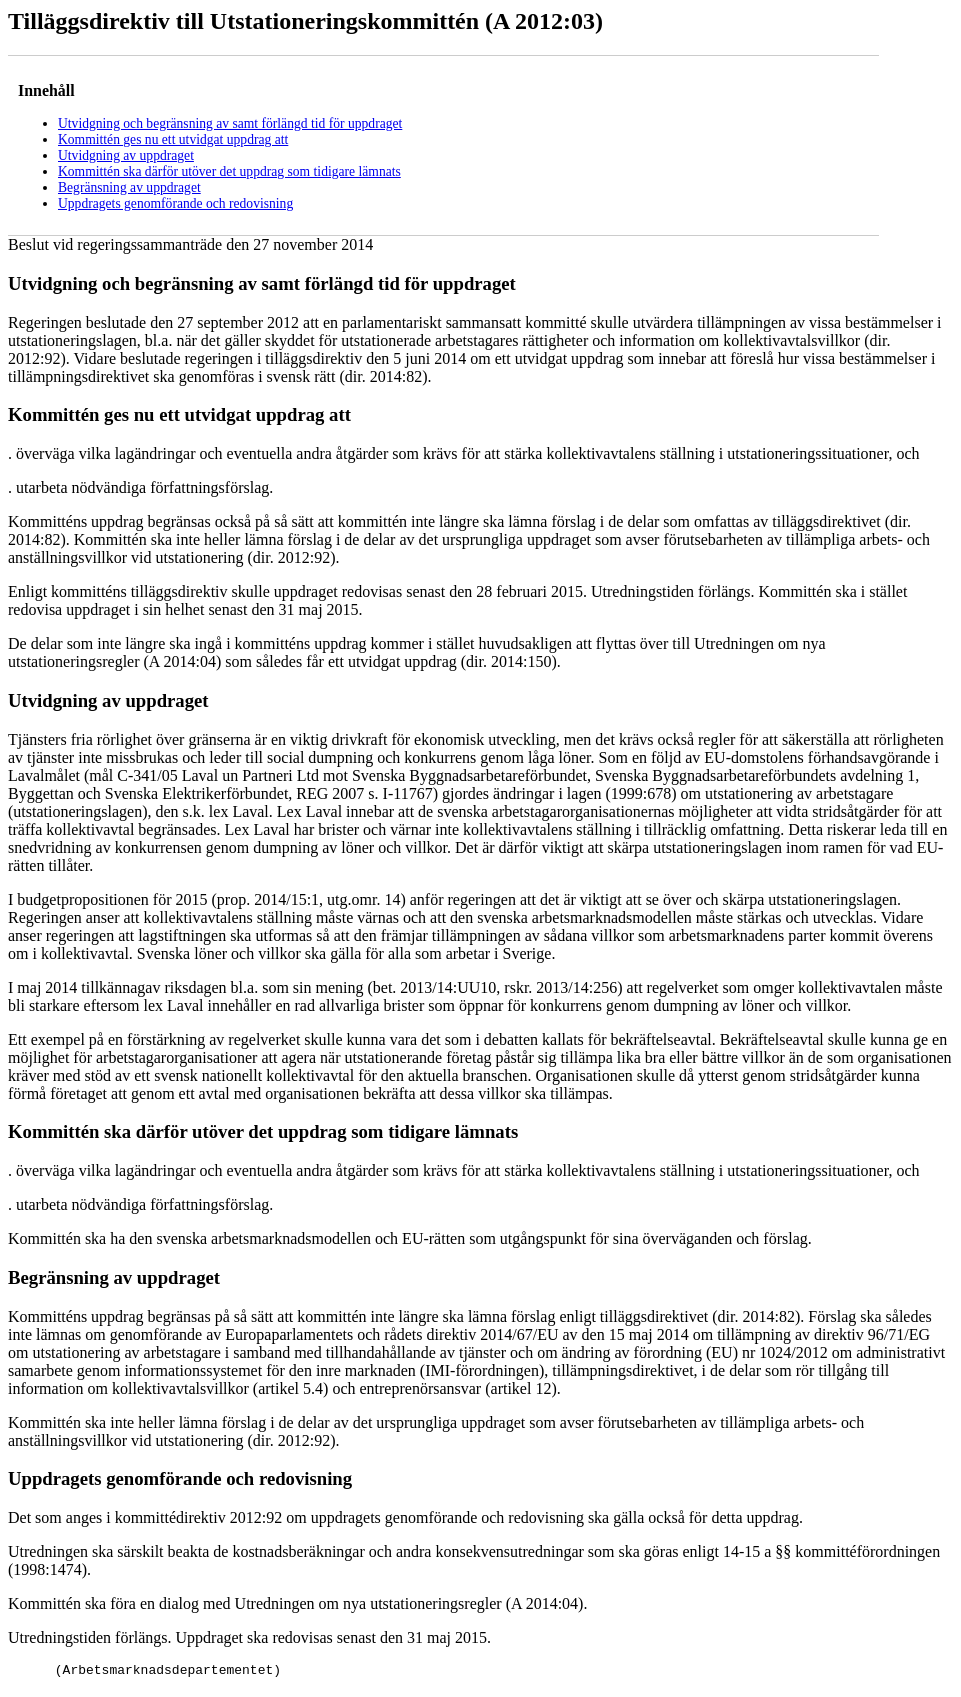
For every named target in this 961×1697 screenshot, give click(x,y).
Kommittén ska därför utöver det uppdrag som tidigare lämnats (229, 171)
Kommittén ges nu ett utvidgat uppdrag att (173, 139)
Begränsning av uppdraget (129, 187)
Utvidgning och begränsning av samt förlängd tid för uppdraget (230, 123)
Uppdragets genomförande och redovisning (175, 203)
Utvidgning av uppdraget (126, 155)
